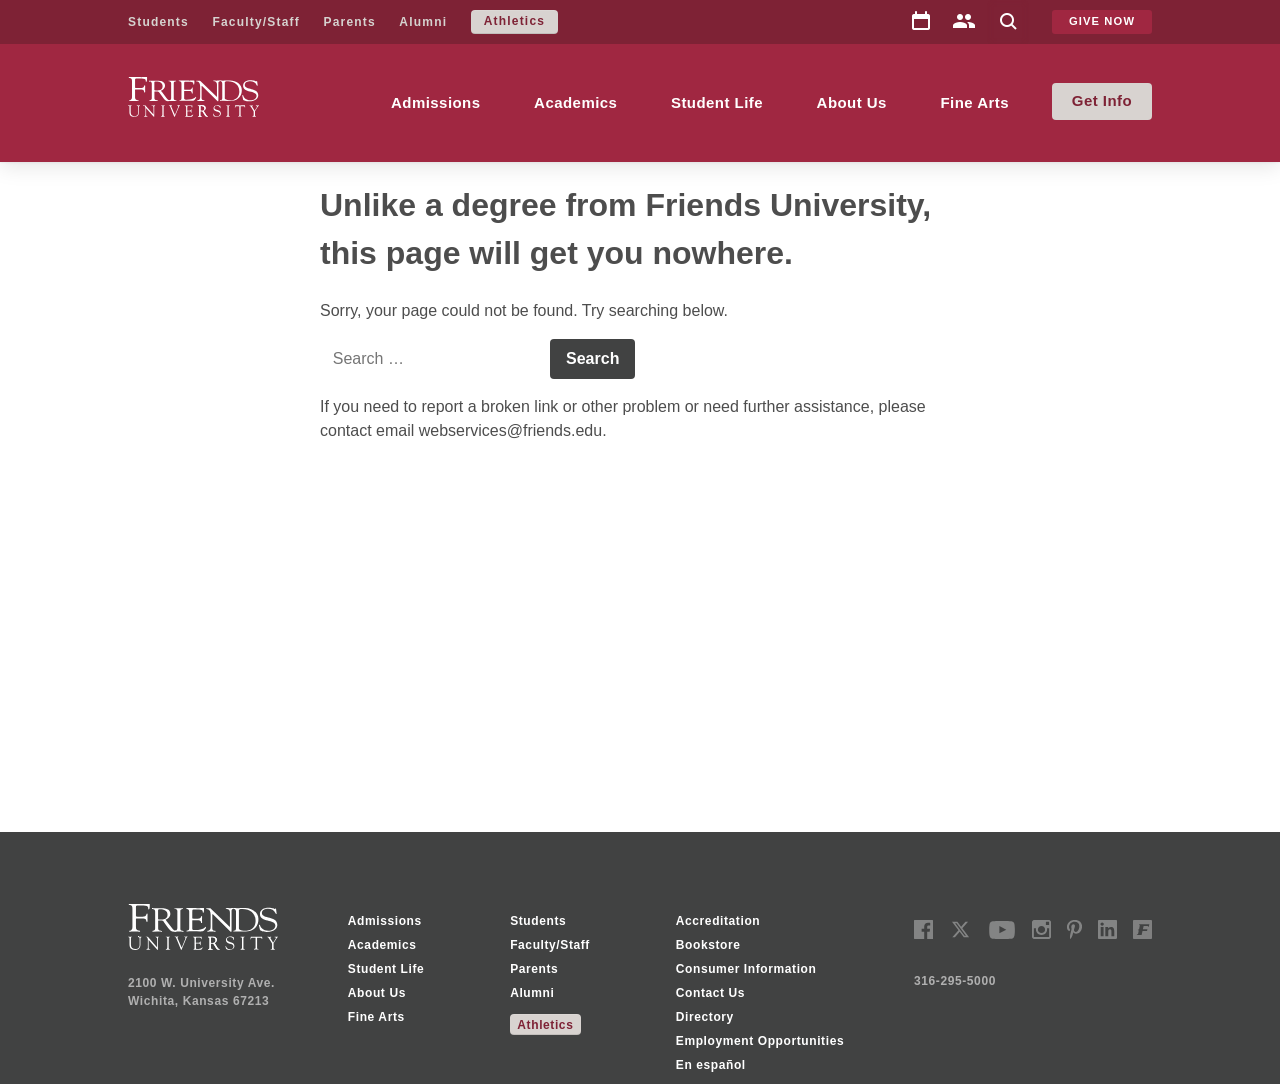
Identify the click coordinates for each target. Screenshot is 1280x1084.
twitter (960, 929)
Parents (349, 22)
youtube (1002, 929)
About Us (852, 102)
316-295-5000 (955, 981)
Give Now (1102, 21)
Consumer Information (746, 969)
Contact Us (710, 993)
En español (711, 1065)
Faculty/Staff (256, 22)
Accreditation (718, 921)
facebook (923, 929)
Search (1008, 22)
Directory (964, 22)
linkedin (1107, 929)
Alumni (423, 22)
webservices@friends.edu (510, 430)
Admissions (436, 102)
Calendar (921, 22)
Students (158, 22)
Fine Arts (974, 102)
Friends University (192, 88)
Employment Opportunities (760, 1041)
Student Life (717, 102)
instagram (1041, 929)
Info (1117, 100)
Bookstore (708, 945)
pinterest (1074, 929)
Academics (575, 102)
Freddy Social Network (1142, 929)
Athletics (514, 21)
